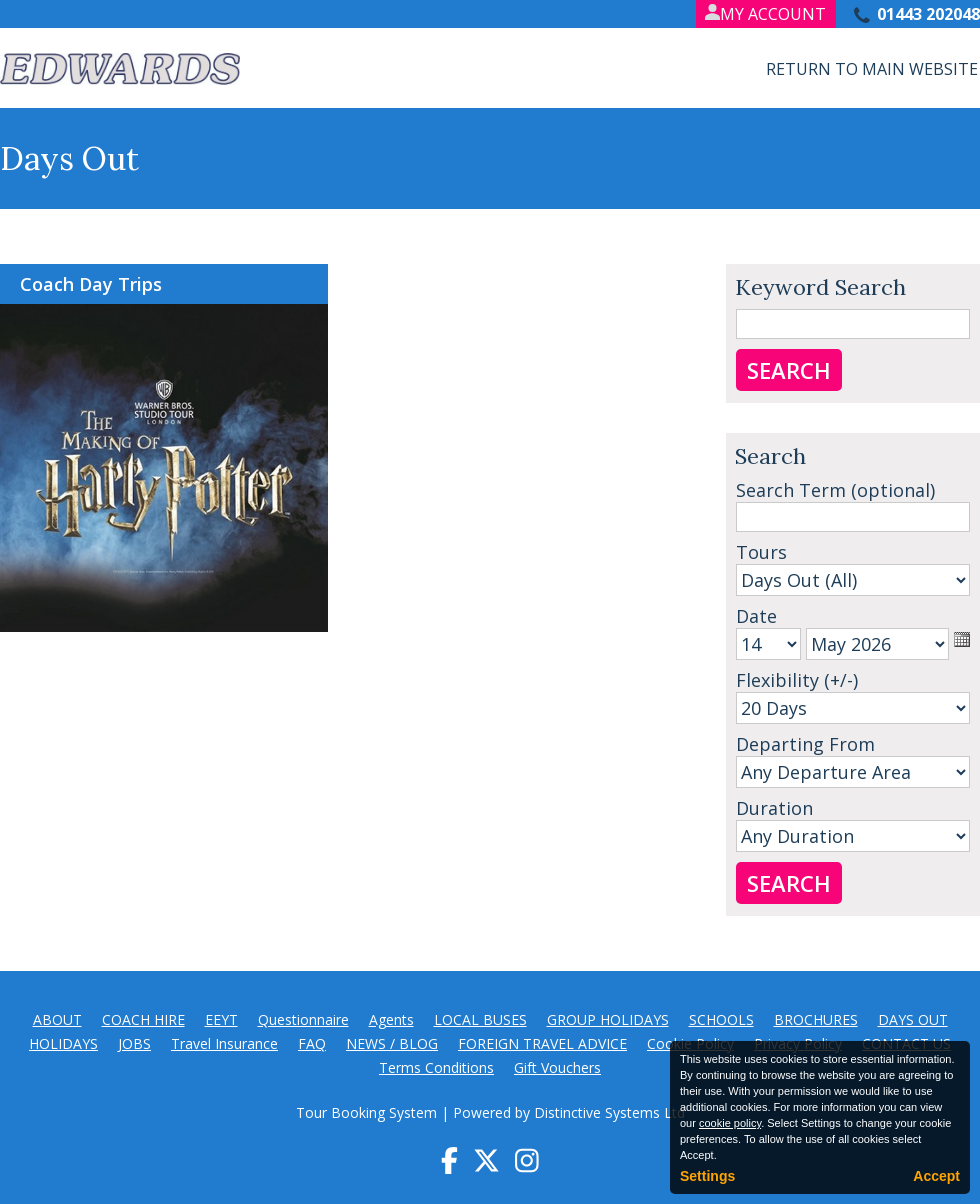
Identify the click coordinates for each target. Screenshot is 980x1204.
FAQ (312, 1043)
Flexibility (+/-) (797, 680)
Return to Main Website (872, 69)
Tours (761, 552)
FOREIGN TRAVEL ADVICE (542, 1043)
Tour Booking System (366, 1112)
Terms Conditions (436, 1067)
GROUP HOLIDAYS (608, 1019)
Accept (936, 1176)
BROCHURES (816, 1019)
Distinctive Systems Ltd (609, 1112)
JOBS (134, 1043)
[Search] (853, 517)
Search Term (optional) (835, 490)
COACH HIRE (143, 1019)
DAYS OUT (913, 1019)
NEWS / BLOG (392, 1043)
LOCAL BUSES (480, 1019)
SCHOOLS (721, 1019)
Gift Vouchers (557, 1067)
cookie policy (730, 1123)
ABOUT (57, 1019)
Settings (707, 1176)
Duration (774, 808)
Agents (391, 1019)
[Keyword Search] (853, 324)
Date (756, 616)
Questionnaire (303, 1019)
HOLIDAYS (63, 1043)
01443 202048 (928, 14)
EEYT (221, 1019)
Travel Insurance (224, 1043)
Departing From (805, 744)
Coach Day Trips (91, 284)
